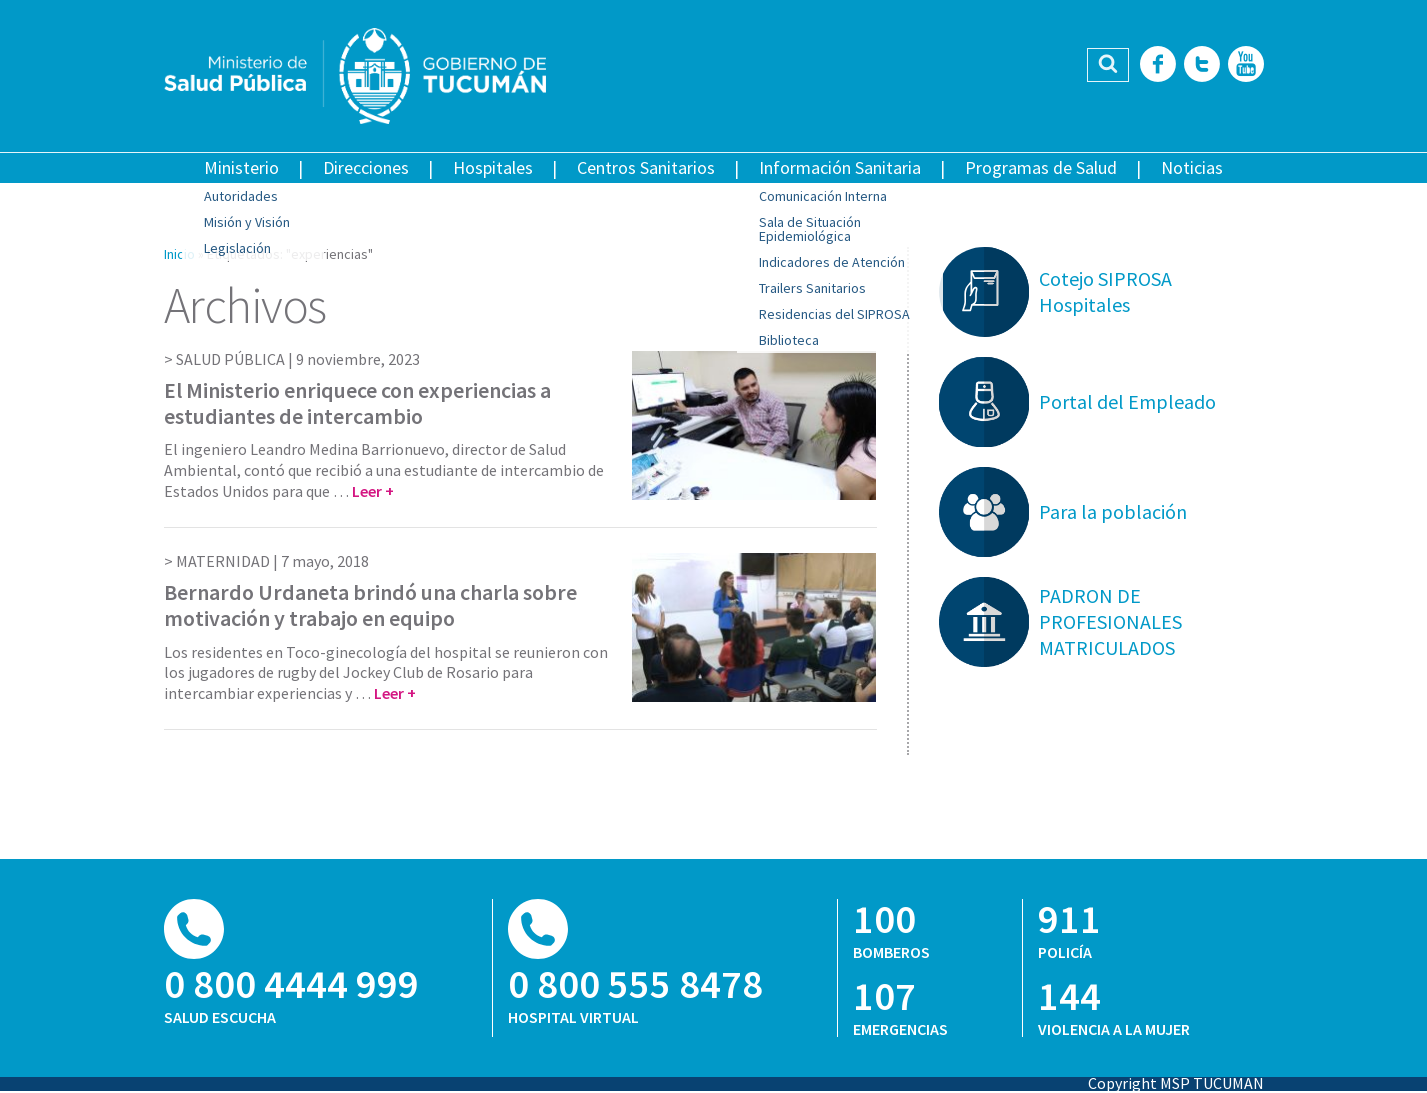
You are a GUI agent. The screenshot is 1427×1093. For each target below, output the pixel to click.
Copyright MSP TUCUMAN (1176, 1083)
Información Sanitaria (840, 167)
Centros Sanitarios (646, 167)
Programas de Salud (1041, 167)
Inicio (179, 254)
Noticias (1192, 167)
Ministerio (241, 167)
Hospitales (493, 167)
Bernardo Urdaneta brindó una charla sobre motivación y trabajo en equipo (370, 605)
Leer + (373, 491)
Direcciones (366, 167)
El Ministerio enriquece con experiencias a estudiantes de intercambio (357, 403)
